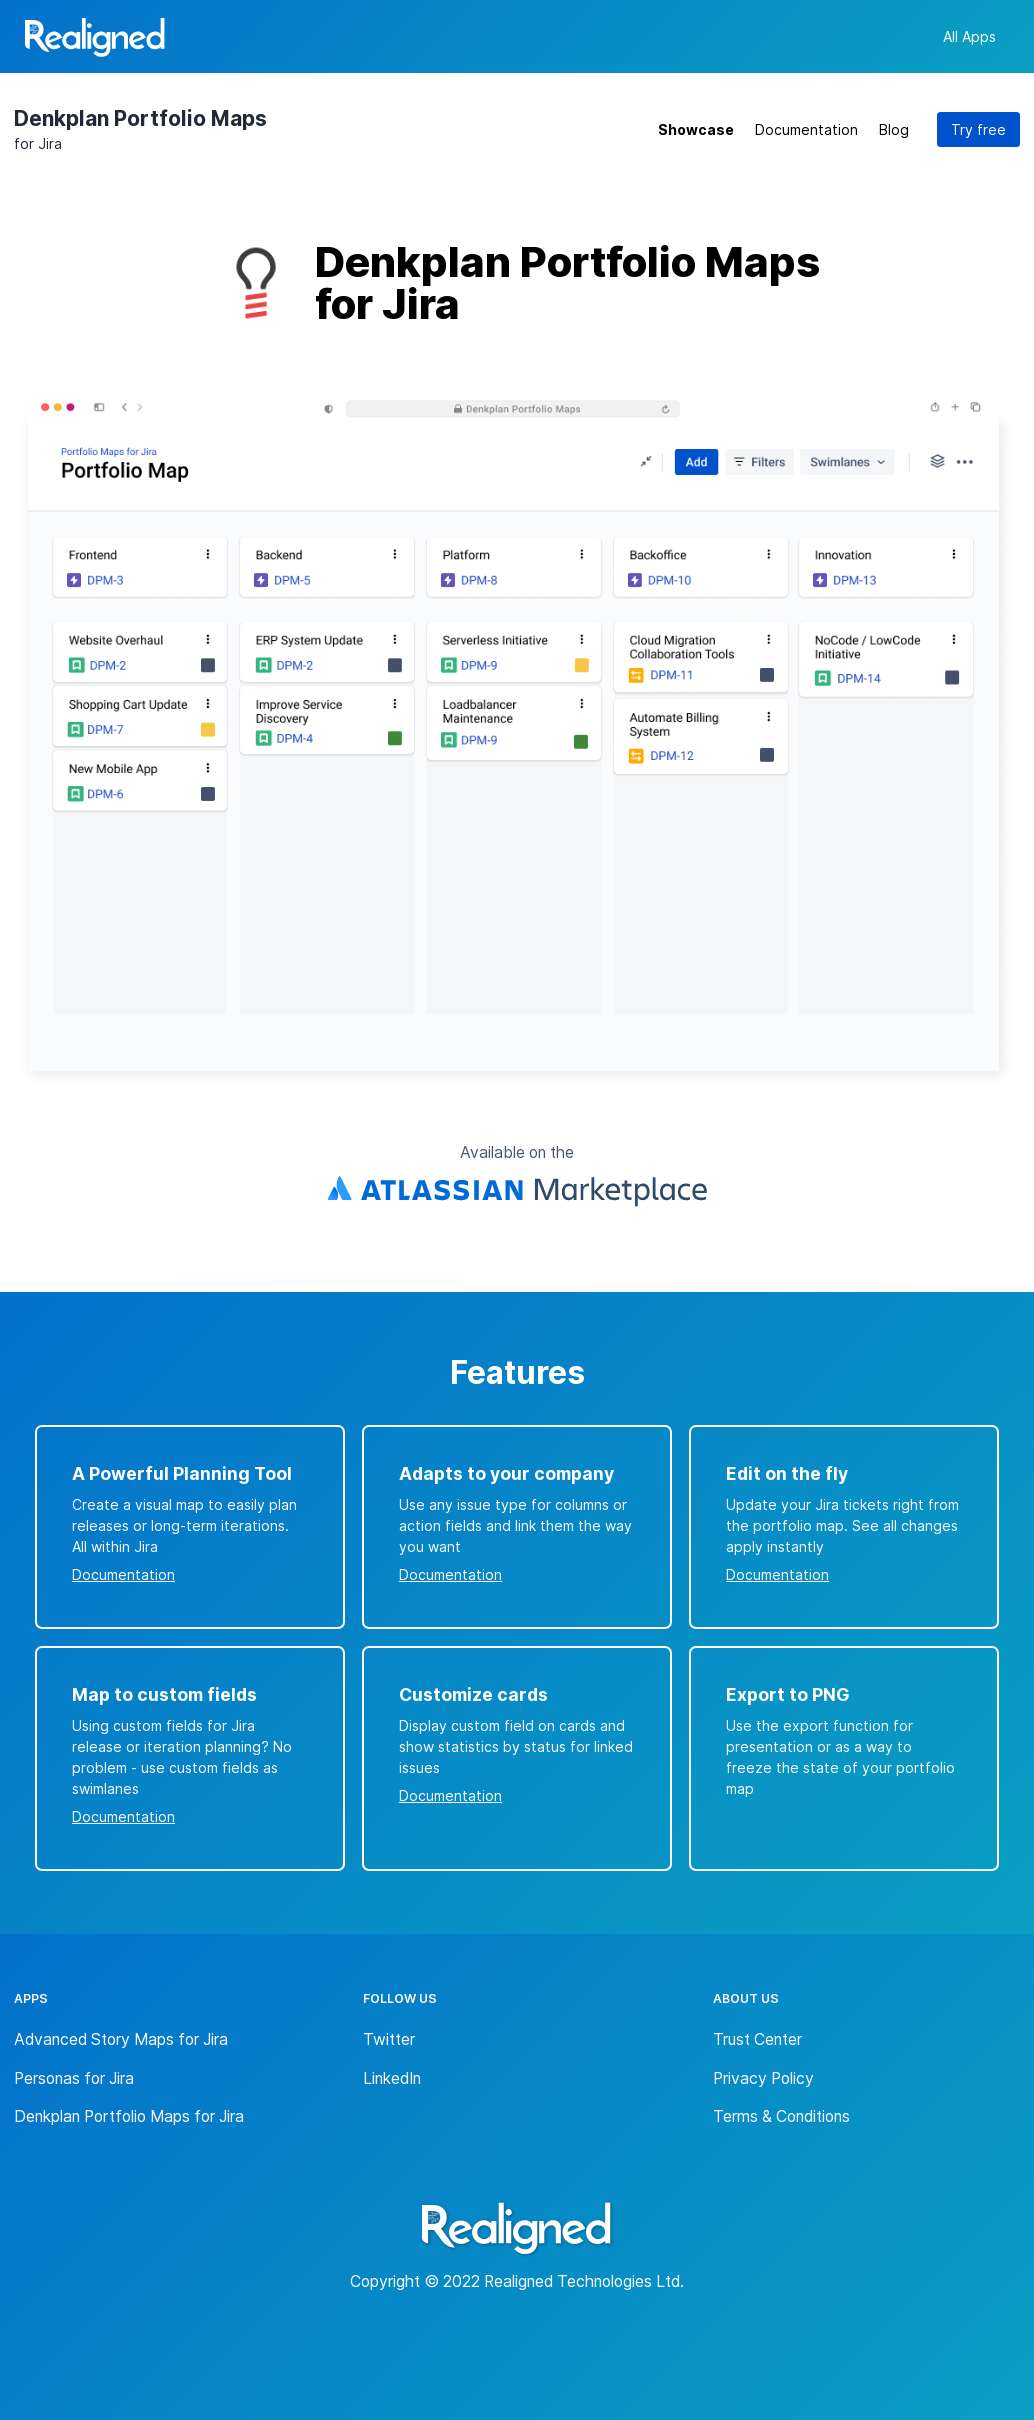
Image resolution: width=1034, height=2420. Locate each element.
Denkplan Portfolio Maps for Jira (129, 2116)
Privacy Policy (763, 2078)
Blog (894, 129)
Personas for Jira (74, 2078)
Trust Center (757, 2039)
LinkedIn (392, 2078)
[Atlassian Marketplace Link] (517, 1192)
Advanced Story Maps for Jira (121, 2039)
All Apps (969, 36)
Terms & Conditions (781, 2116)
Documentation (806, 129)
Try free (978, 129)
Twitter (389, 2039)
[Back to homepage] (95, 40)
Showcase (696, 129)
